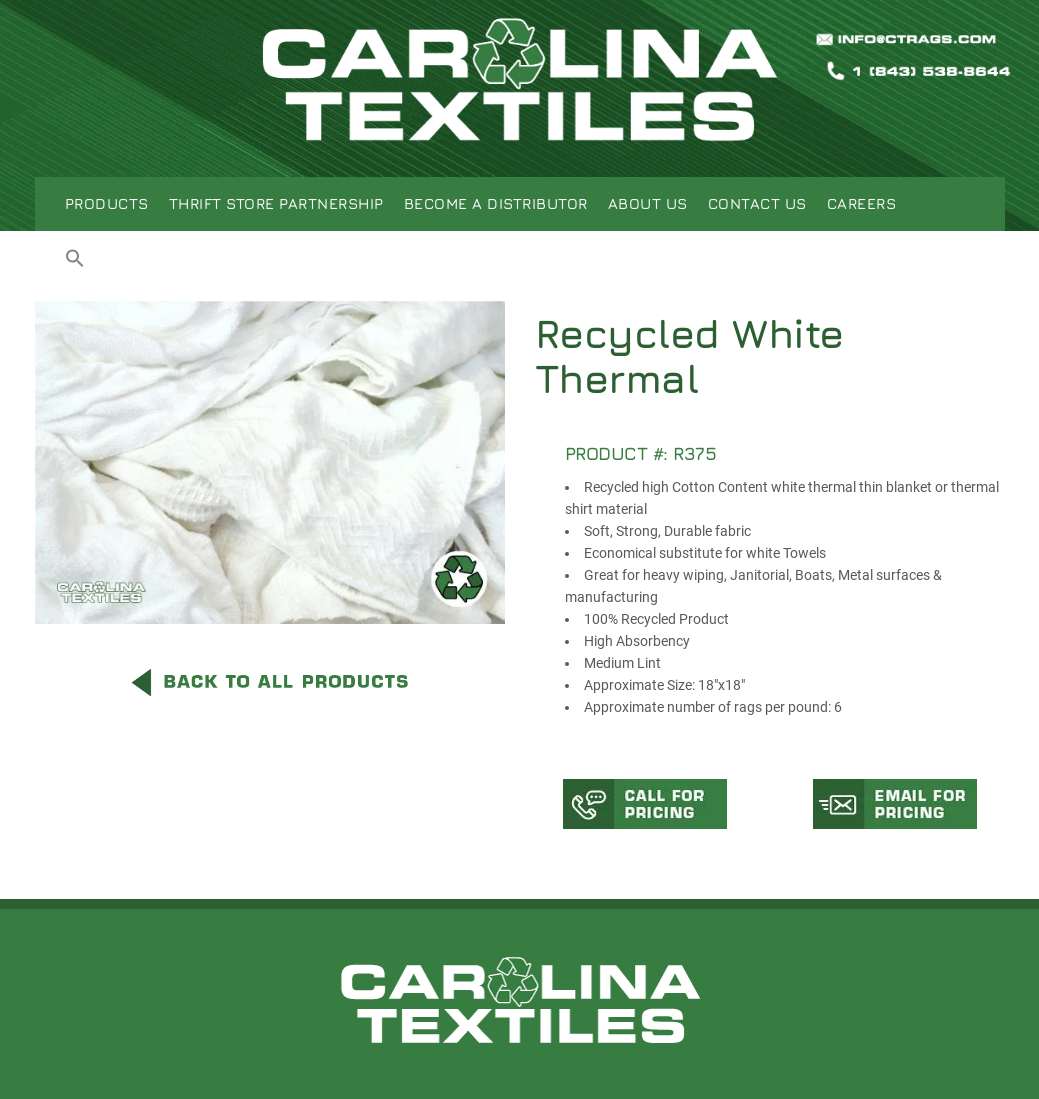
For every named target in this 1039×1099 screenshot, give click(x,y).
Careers (862, 203)
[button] (75, 260)
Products (107, 203)
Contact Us (757, 203)
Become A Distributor (496, 203)
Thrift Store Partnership (276, 203)
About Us (648, 203)
